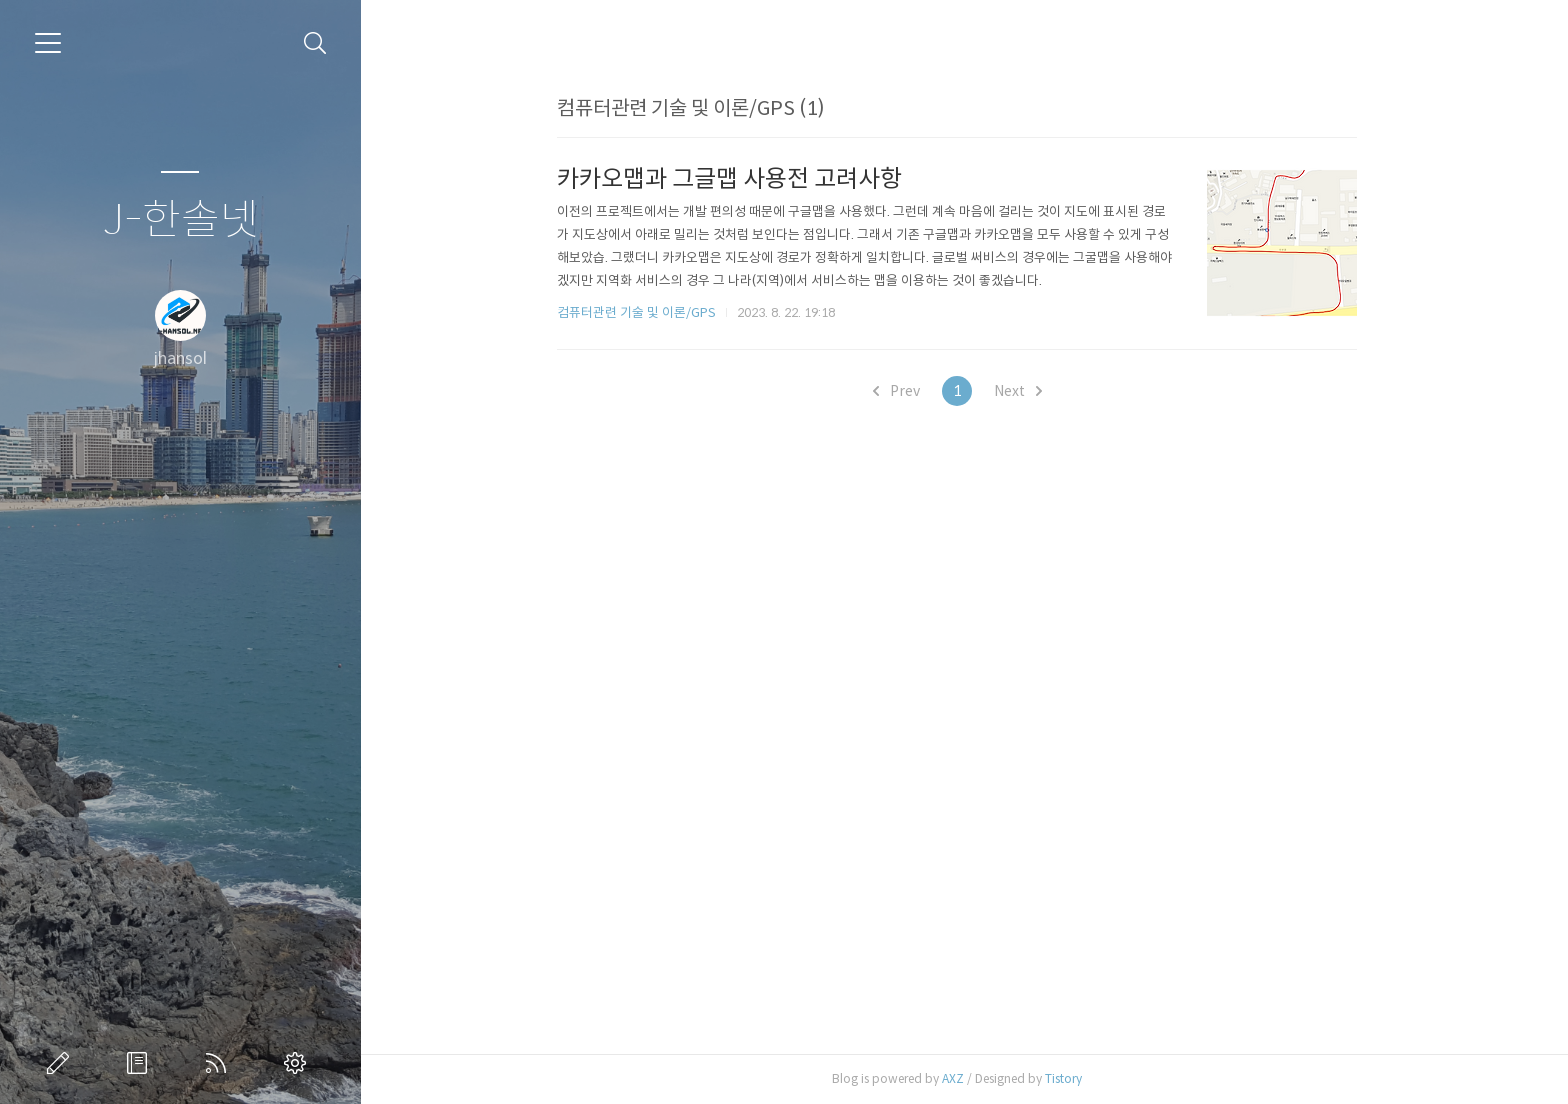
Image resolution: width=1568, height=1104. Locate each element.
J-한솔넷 (180, 220)
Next (1025, 391)
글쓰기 (62, 1063)
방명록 (141, 1063)
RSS (220, 1063)
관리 (299, 1063)
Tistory (1070, 1078)
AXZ (960, 1078)
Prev (903, 391)
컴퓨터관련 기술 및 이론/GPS (643, 312)
